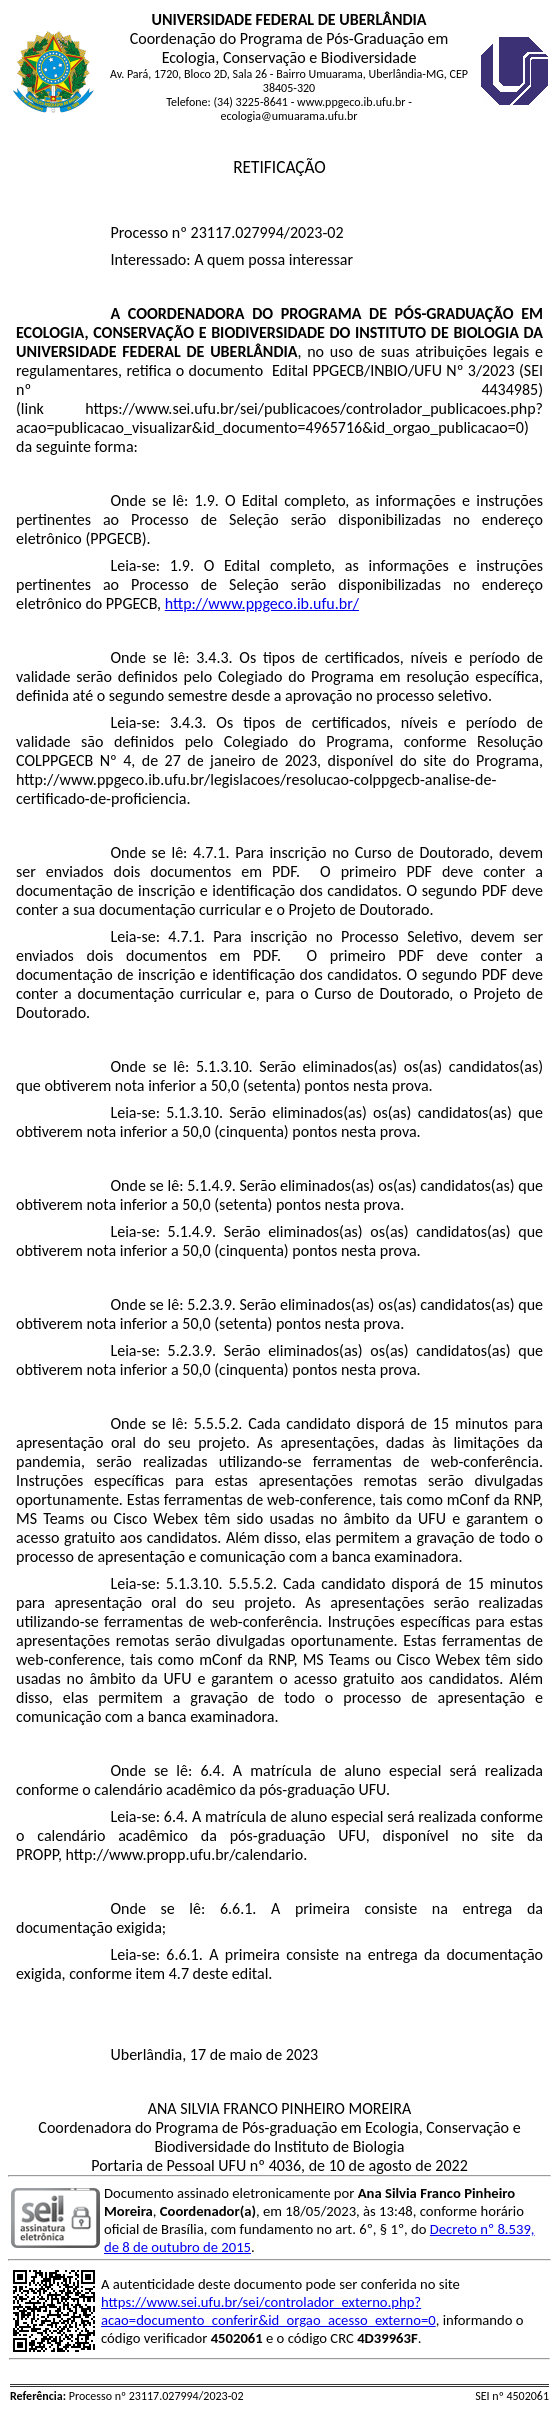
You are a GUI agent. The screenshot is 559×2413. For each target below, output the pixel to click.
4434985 (509, 389)
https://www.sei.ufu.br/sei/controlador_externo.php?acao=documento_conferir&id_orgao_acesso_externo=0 (268, 2311)
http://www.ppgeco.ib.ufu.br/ (262, 603)
